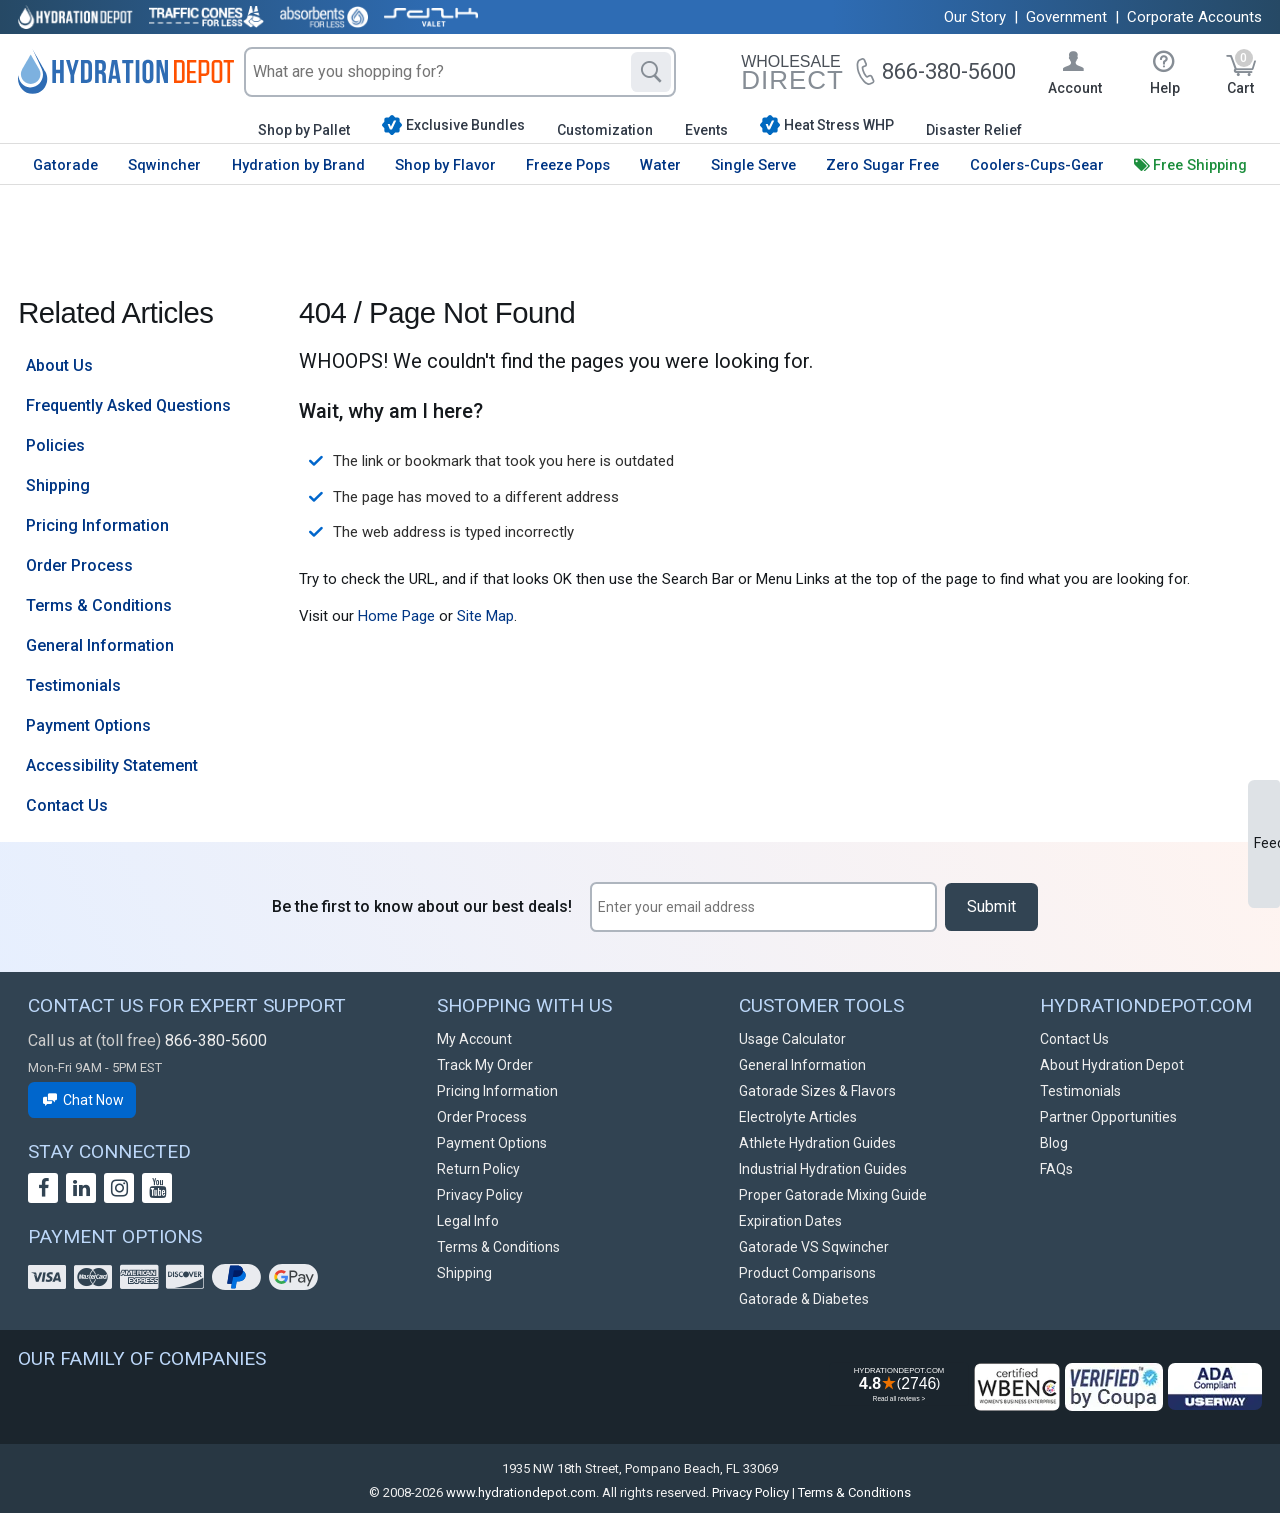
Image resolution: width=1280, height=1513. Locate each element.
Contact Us (67, 805)
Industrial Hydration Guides (823, 1169)
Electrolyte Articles (798, 1117)
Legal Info (468, 1221)
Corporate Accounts (1194, 17)
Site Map (485, 616)
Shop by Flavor (445, 165)
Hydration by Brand (298, 165)
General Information (100, 645)
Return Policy (478, 1169)
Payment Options (88, 725)
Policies (55, 445)
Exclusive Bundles (453, 125)
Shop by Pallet (304, 130)
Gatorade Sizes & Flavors (817, 1091)
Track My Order (485, 1065)
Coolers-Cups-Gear (1037, 165)
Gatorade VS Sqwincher (814, 1247)
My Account (474, 1039)
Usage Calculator (792, 1039)
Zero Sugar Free (882, 165)
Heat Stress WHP (827, 125)
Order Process (79, 565)
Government (1066, 17)
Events (706, 130)
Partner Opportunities (1108, 1117)
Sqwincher (164, 165)
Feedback (1267, 843)
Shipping (58, 485)
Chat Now (82, 1100)
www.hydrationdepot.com (521, 1492)
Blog (1054, 1143)
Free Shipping (1200, 165)
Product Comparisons (807, 1273)
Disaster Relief (974, 130)
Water (660, 165)
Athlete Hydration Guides (817, 1143)
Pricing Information (97, 525)
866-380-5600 (216, 1040)
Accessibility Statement (112, 765)
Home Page (396, 616)
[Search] (651, 72)
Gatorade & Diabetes (804, 1299)
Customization (605, 130)
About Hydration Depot (1112, 1065)
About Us (59, 365)
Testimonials (73, 685)
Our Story (975, 17)
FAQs (1056, 1169)
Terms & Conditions (99, 605)
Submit (991, 906)
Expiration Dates (790, 1221)
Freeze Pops (568, 165)
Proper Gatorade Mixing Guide (833, 1195)
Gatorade (65, 165)
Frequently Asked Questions (128, 405)
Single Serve (753, 165)
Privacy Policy (480, 1195)
